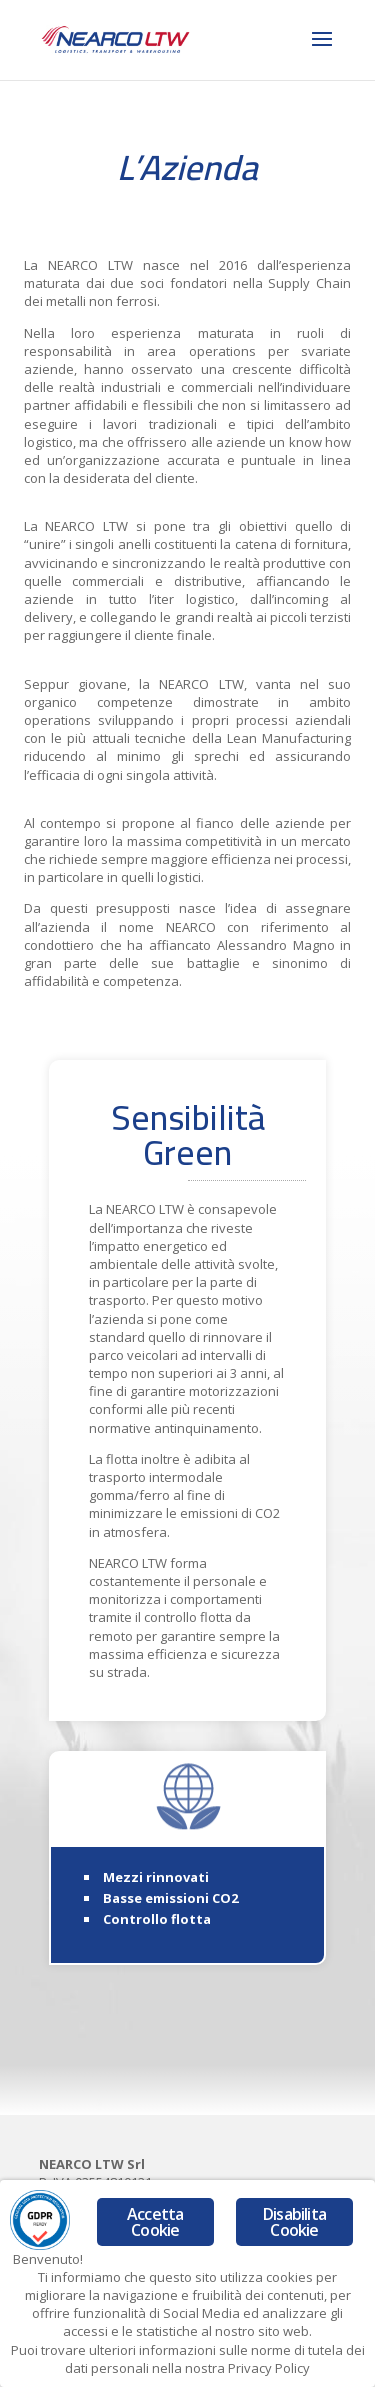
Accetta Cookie (155, 2222)
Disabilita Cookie (294, 2222)
